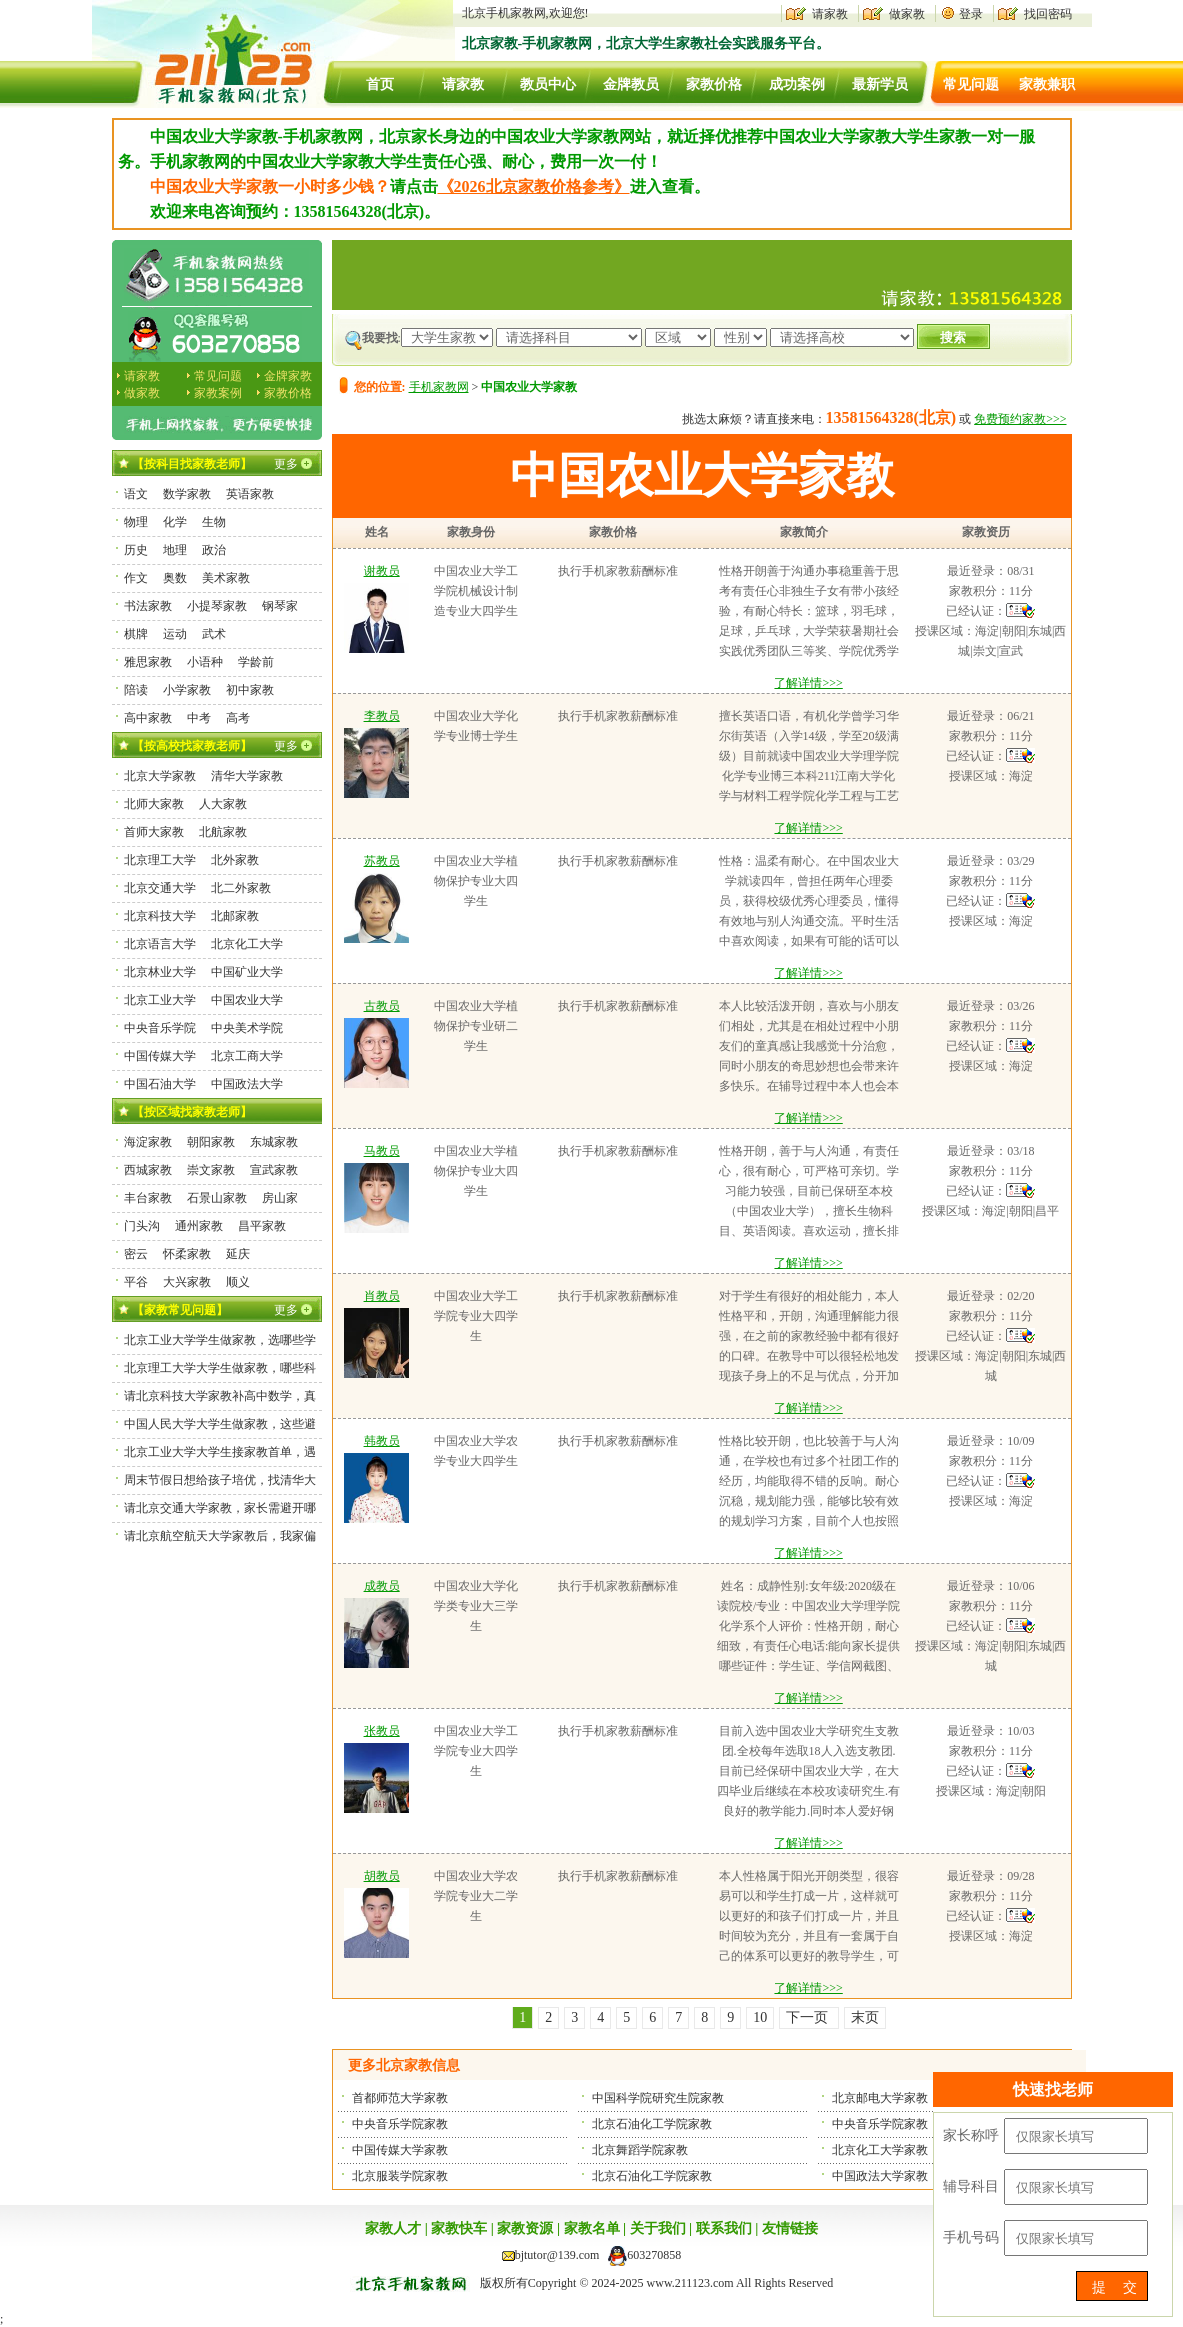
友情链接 (790, 2228)
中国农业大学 (247, 1000)
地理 (175, 550)
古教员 (382, 1006)
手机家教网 (439, 387)
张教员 (382, 1731)
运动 (175, 634)
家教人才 (393, 2228)
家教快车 (459, 2228)
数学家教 (187, 494)
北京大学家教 (160, 776)
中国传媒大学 (160, 1056)
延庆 (238, 1254)
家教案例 (218, 393)
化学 (175, 522)
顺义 (238, 1282)
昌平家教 (262, 1226)
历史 (136, 550)
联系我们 (724, 2228)
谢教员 (382, 571)
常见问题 (971, 84)
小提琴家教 (217, 606)
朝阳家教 (211, 1142)
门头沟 (142, 1226)
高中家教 (148, 718)
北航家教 (223, 832)
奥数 (175, 578)
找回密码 (1048, 14)
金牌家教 (288, 376)
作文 (136, 578)
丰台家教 (148, 1198)
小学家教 (187, 690)
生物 (214, 522)
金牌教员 (631, 84)
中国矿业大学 (247, 972)
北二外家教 (241, 888)
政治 (214, 550)
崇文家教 (211, 1170)
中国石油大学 (160, 1084)
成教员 (382, 1586)
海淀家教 (148, 1142)
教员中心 (548, 84)
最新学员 (880, 84)
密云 (136, 1254)
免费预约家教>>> (1020, 419)
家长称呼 (971, 2135)
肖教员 (382, 1296)
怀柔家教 (187, 1254)
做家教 (907, 14)
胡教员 (382, 1876)
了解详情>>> (808, 683)
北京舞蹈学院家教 (640, 2150)
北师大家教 (154, 804)
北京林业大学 (160, 972)
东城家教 (274, 1142)
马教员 (382, 1151)
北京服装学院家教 (400, 2176)
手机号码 (971, 2237)
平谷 (136, 1282)
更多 (286, 464)
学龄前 (256, 662)
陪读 (136, 690)
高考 (238, 718)
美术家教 (226, 578)
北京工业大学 (160, 1000)
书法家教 (148, 606)
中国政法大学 (247, 1084)
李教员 (382, 716)
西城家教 (148, 1170)
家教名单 (592, 2228)
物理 (136, 522)
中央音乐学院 (160, 1028)
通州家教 (199, 1226)
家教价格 (714, 84)
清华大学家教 (247, 776)
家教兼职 (1047, 84)
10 (760, 2017)
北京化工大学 (247, 944)
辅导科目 (971, 2186)
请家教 (830, 14)
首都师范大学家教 (400, 2098)
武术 (214, 634)
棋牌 (136, 634)
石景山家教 (217, 1198)
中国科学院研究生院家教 (658, 2098)
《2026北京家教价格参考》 (534, 186)
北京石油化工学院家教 (652, 2124)
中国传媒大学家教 (400, 2150)
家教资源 (525, 2228)
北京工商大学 (247, 1056)
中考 (199, 718)
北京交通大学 (160, 888)
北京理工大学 (160, 860)
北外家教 (235, 860)
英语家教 (250, 494)
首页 (380, 84)
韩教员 (382, 1441)
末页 (865, 2017)
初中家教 (250, 690)
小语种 (205, 662)
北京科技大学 (160, 916)
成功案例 (797, 84)
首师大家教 (154, 832)
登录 (971, 14)
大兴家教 (187, 1282)
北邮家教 (235, 916)
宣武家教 (274, 1170)
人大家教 (223, 804)
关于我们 (658, 2228)
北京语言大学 (160, 944)
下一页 (809, 2017)
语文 (136, 494)
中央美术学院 (247, 1028)
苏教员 (382, 861)
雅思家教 (148, 662)
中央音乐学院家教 (400, 2124)
